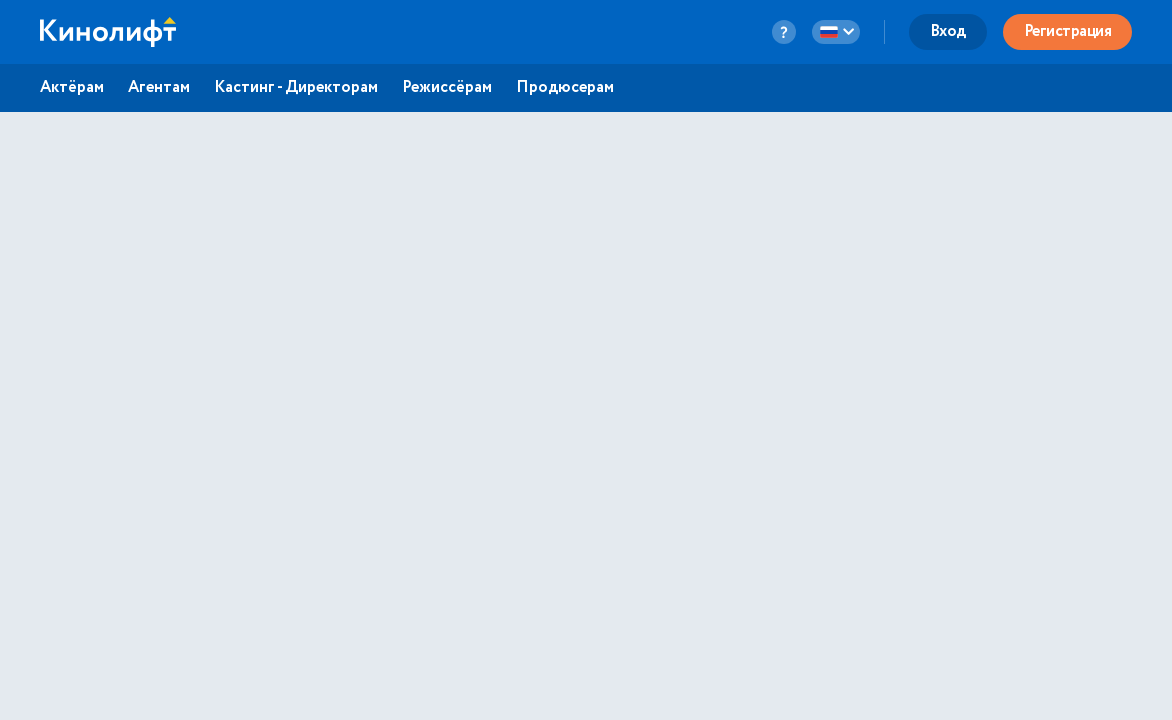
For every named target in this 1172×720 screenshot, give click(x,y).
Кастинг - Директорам (296, 88)
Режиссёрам (447, 88)
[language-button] (836, 32)
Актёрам (72, 88)
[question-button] (784, 32)
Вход (948, 31)
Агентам (159, 88)
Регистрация (1068, 31)
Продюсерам (565, 88)
